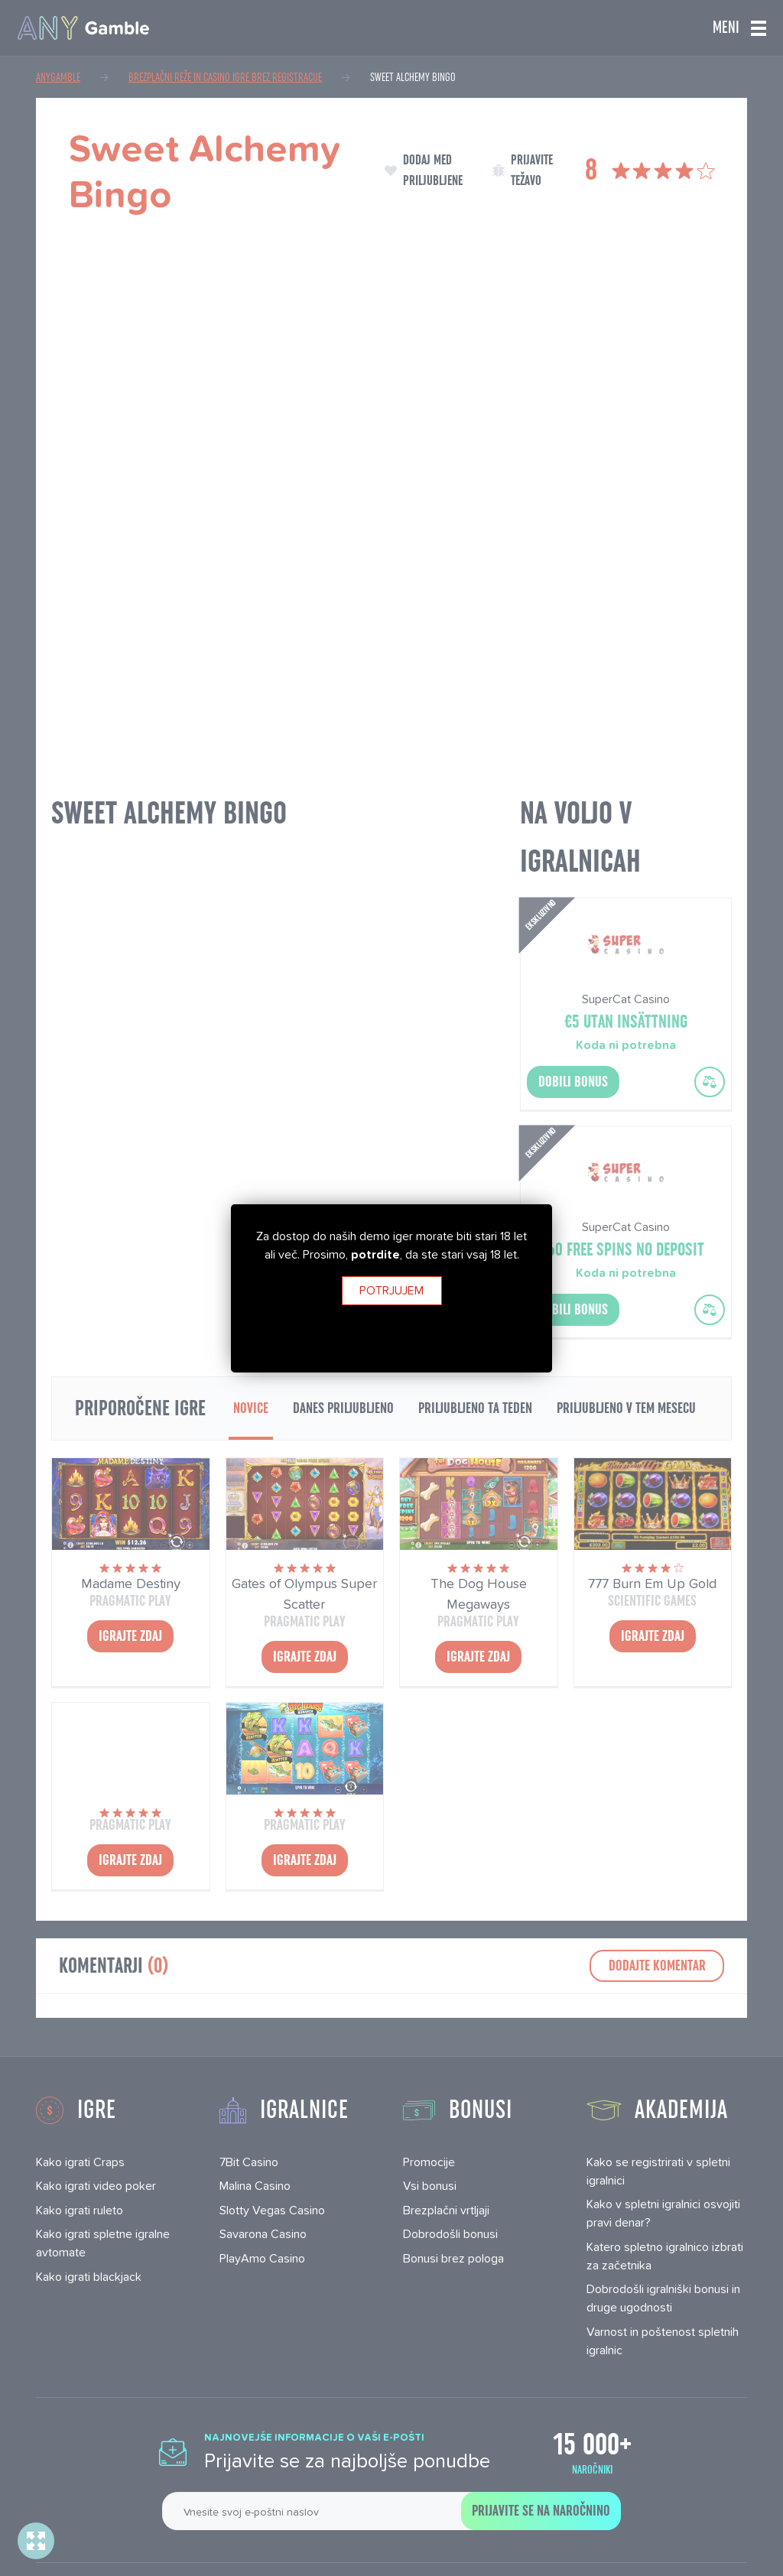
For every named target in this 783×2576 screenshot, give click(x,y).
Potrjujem (391, 1290)
